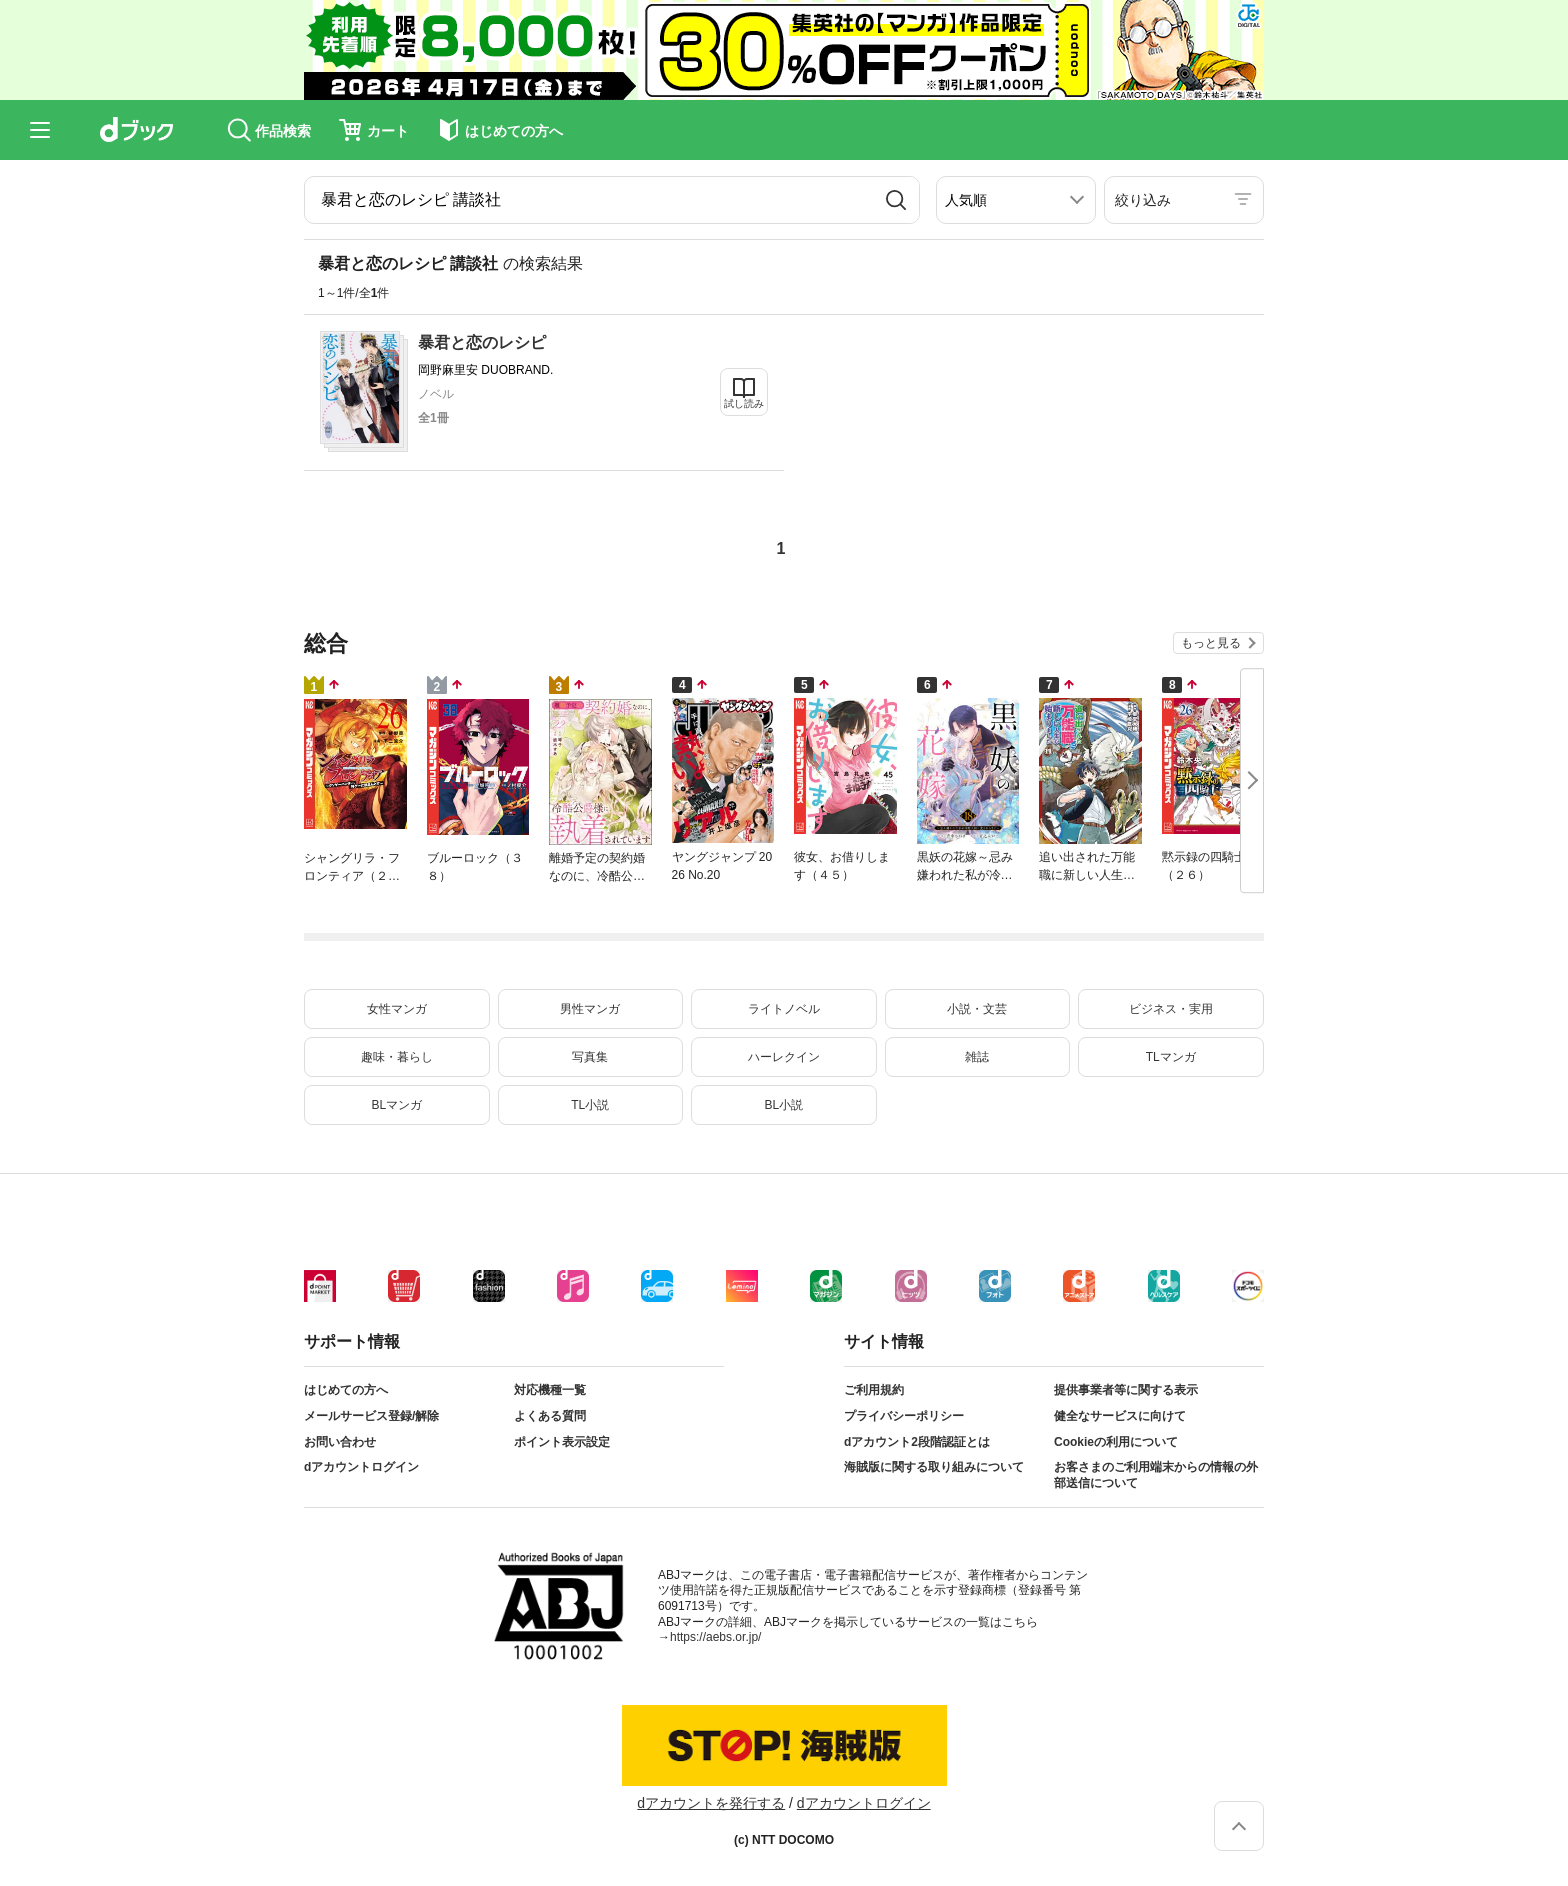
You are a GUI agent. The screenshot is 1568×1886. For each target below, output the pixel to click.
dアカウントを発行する (711, 1803)
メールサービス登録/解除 (371, 1416)
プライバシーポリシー (904, 1416)
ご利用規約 (874, 1390)
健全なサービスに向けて (1120, 1416)
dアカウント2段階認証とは (917, 1442)
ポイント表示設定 (562, 1442)
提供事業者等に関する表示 (1126, 1390)
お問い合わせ (340, 1442)
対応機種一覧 (550, 1390)
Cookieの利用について (1116, 1442)
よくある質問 (550, 1416)
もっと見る (1211, 643)
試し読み (744, 403)
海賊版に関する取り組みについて (934, 1467)
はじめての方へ (346, 1390)
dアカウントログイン (361, 1467)
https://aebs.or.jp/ (715, 1637)
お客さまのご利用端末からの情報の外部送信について (1156, 1475)
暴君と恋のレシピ (482, 342)
